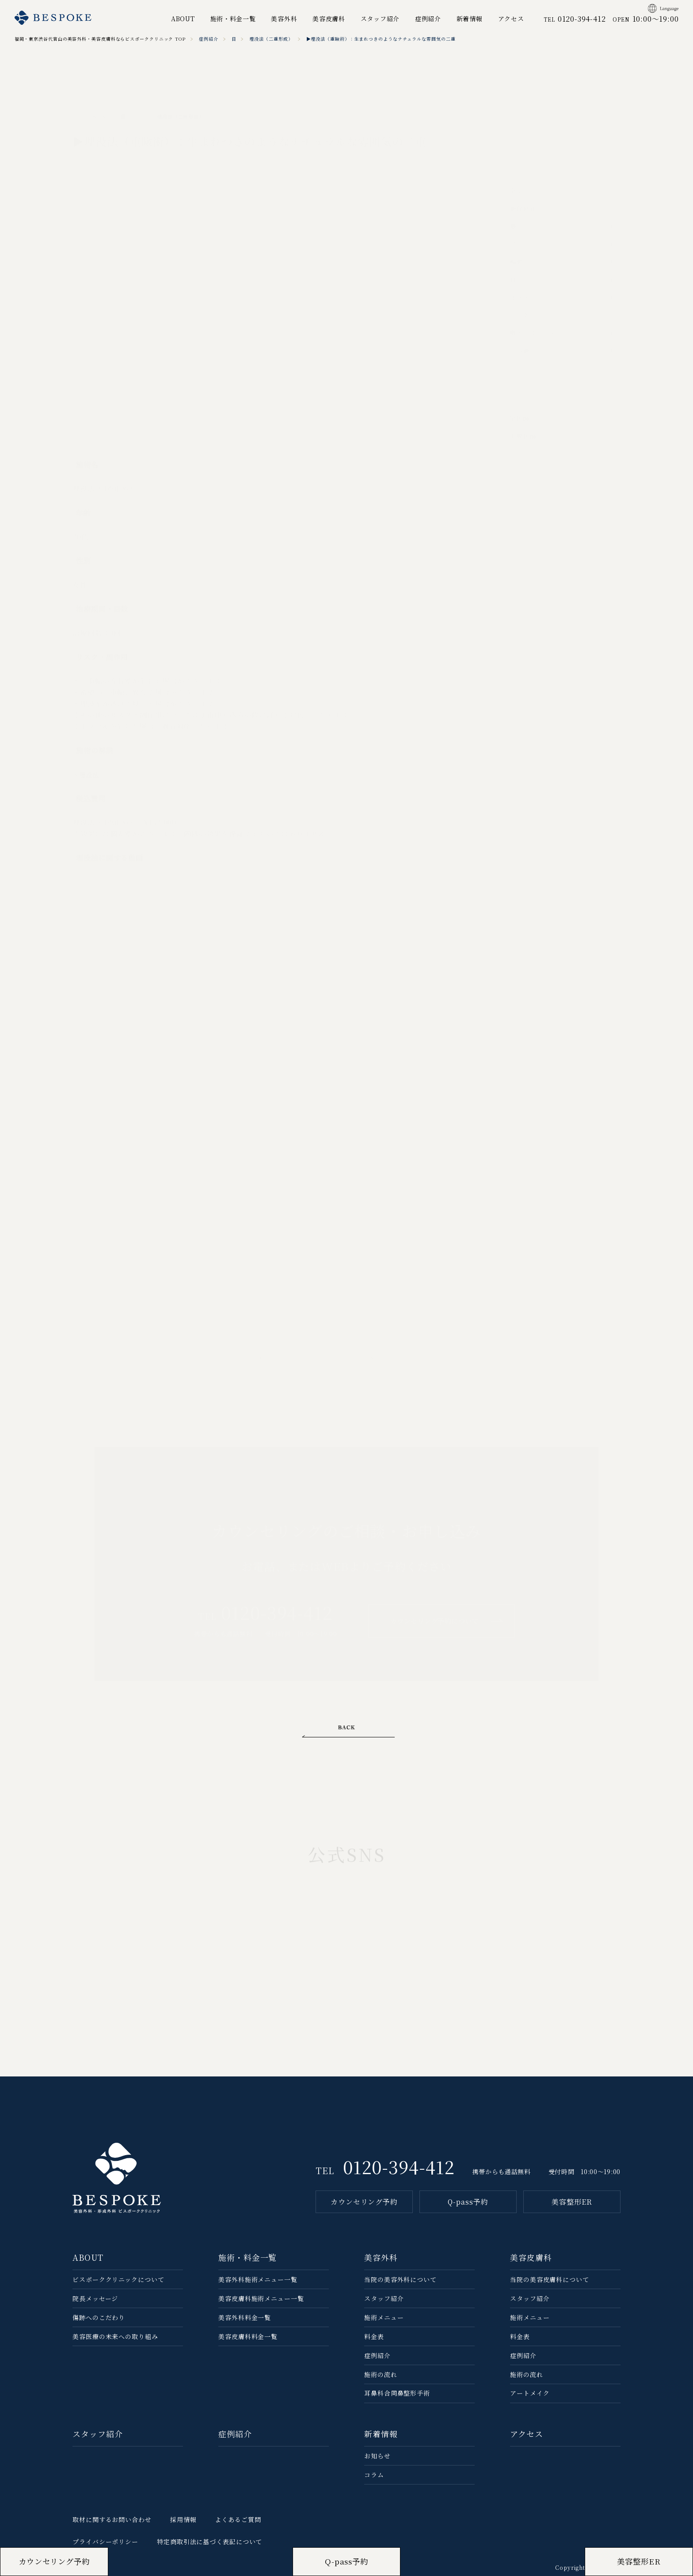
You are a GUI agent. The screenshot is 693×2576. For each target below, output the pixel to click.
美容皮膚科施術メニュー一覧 (261, 2298)
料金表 (374, 2336)
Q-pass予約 (468, 2202)
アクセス (511, 18)
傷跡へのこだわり (98, 2317)
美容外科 (284, 18)
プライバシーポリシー (105, 2541)
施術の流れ (380, 2374)
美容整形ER (572, 2202)
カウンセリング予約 (364, 2202)
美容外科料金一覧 (244, 2317)
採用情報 (183, 2519)
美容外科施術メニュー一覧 (257, 2279)
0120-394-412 (399, 2166)
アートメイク (529, 2393)
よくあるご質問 (238, 2519)
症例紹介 (428, 18)
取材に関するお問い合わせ (112, 2519)
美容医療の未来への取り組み (115, 2336)
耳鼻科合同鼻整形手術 (397, 2393)
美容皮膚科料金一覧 (248, 2336)
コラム (374, 2474)
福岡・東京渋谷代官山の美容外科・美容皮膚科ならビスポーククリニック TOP (100, 38)
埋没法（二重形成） (271, 38)
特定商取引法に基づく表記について (209, 2541)
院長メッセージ (95, 2298)
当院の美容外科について (400, 2279)
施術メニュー (384, 2317)
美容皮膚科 (328, 18)
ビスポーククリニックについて (118, 2279)
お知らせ (377, 2455)
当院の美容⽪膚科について (549, 2279)
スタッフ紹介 (380, 18)
